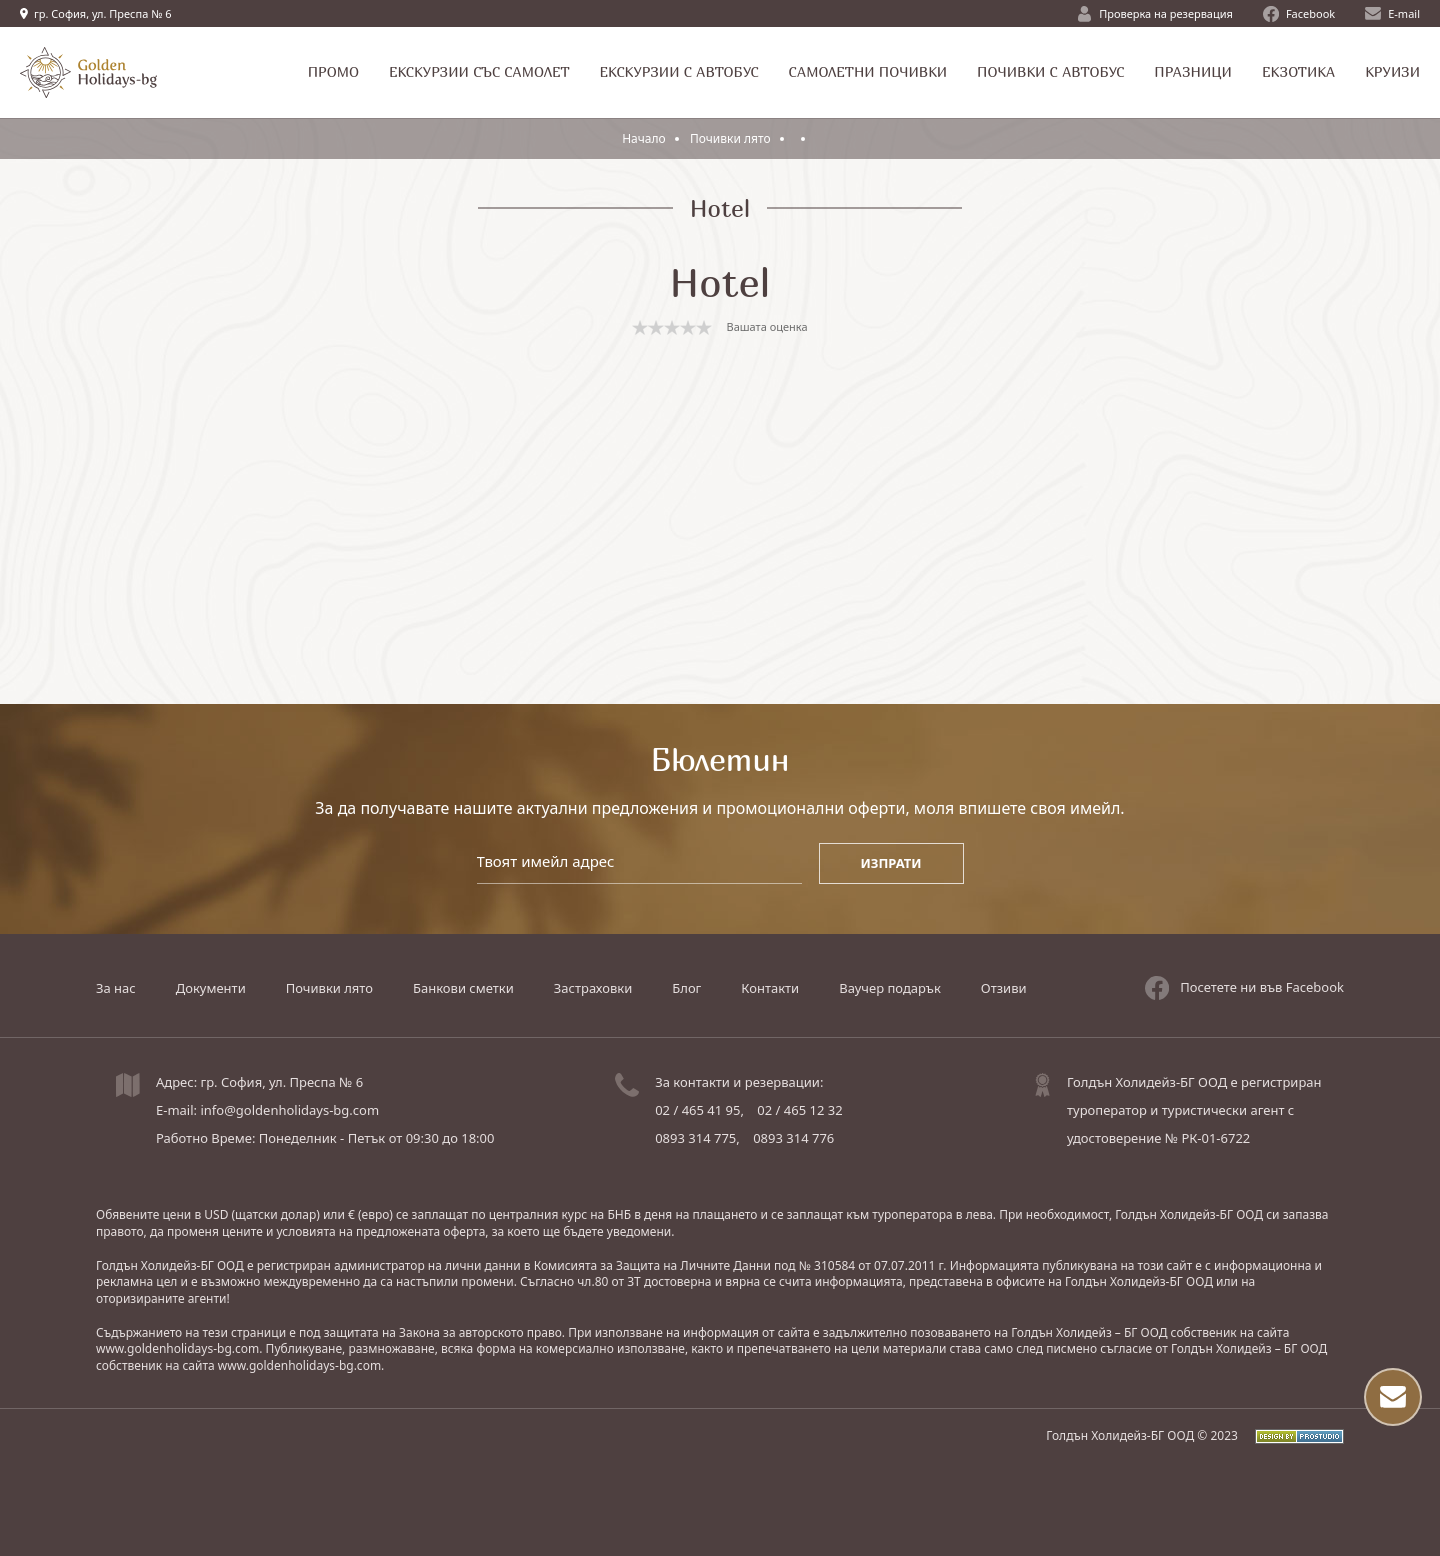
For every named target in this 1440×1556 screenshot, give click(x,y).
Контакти (770, 988)
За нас (116, 988)
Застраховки (593, 988)
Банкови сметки (463, 988)
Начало (644, 138)
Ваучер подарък (890, 988)
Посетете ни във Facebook (1244, 988)
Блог (686, 988)
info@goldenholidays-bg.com (289, 1110)
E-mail (1392, 13)
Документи (211, 988)
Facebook (1299, 14)
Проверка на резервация (1155, 14)
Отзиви (1004, 988)
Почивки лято (732, 138)
